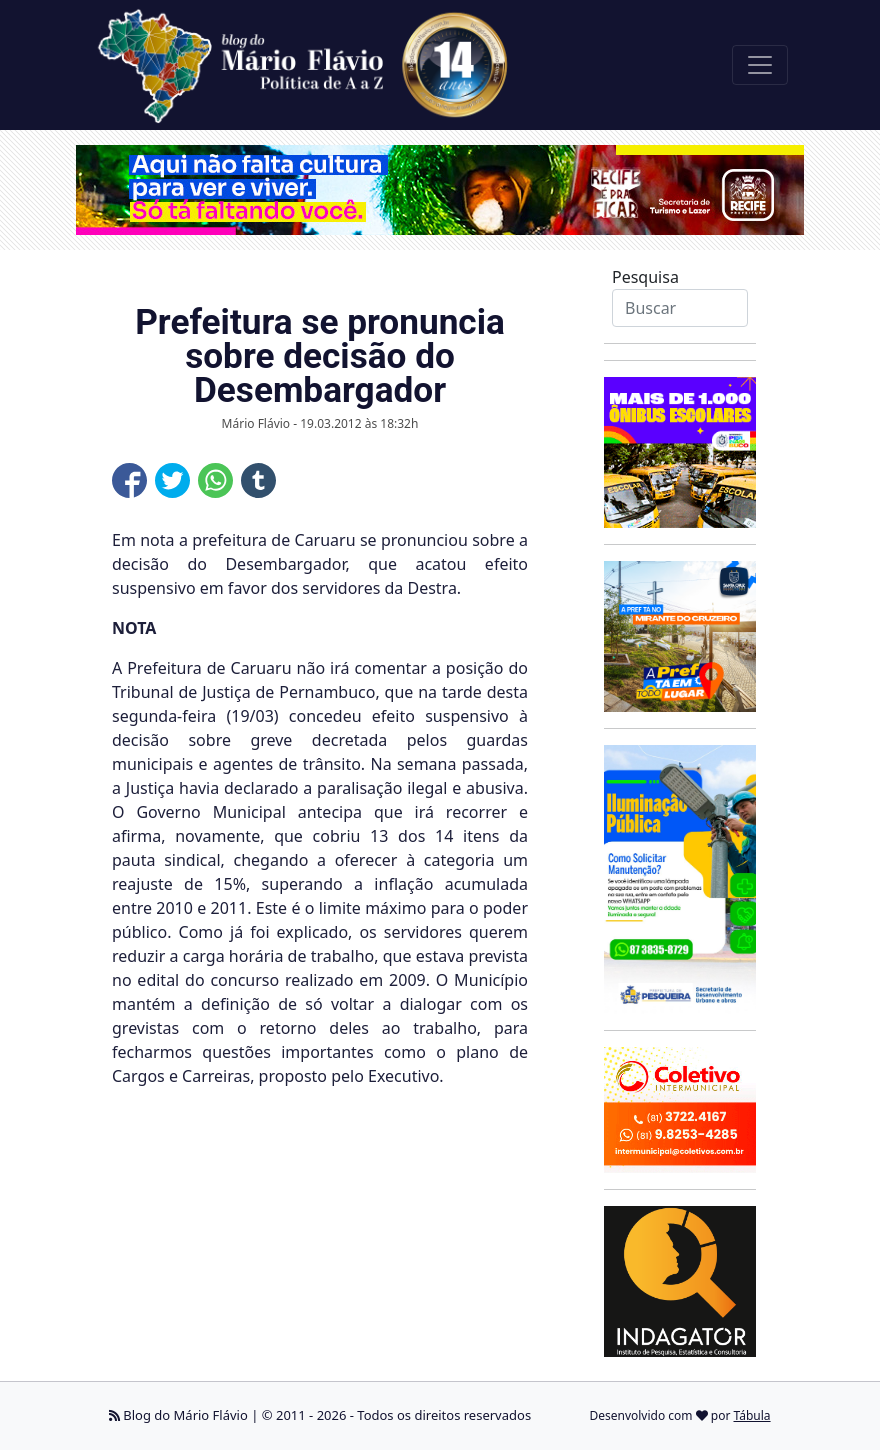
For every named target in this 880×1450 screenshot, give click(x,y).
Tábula (752, 1415)
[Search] (680, 308)
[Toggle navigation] (760, 65)
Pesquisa (645, 277)
